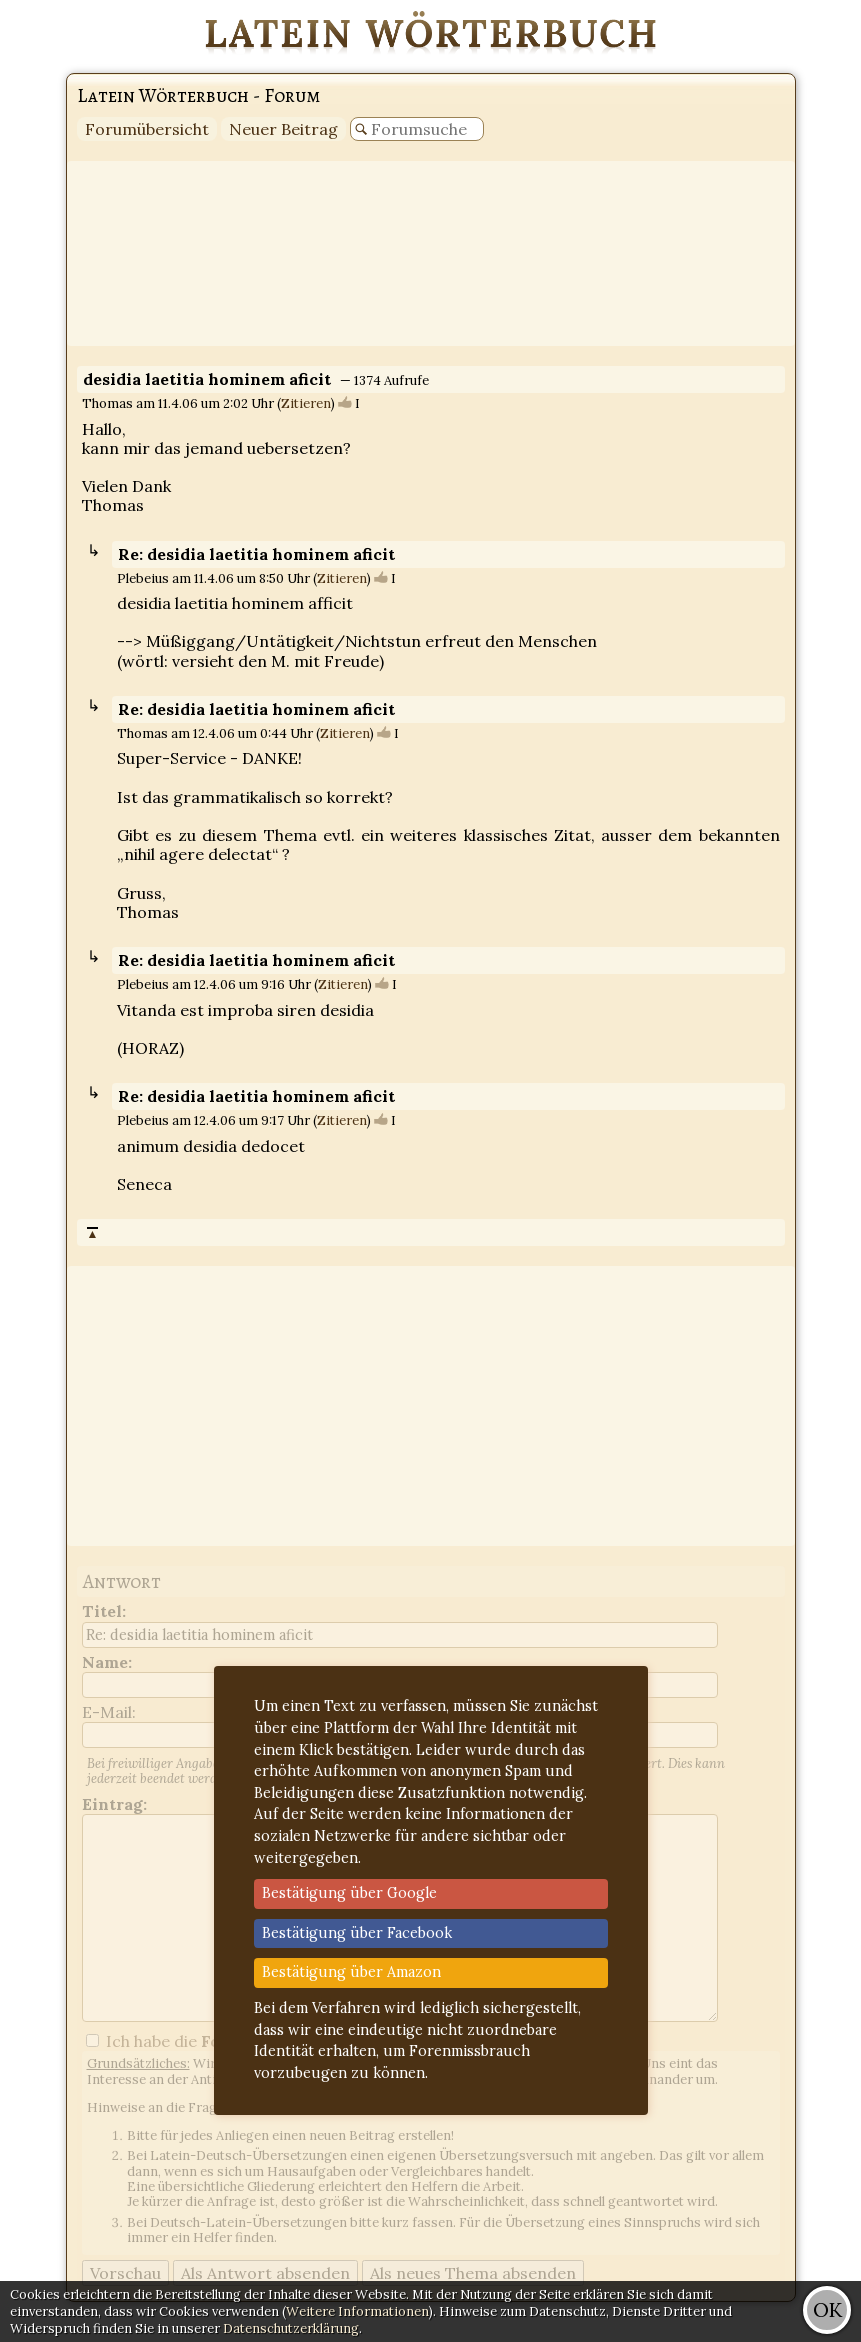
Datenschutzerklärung (291, 2328)
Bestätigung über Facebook (357, 1933)
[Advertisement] (431, 253)
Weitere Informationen (357, 2311)
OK (827, 2309)
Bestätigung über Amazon (351, 1972)
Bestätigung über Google (349, 1893)
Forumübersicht (147, 129)
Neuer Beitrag (283, 129)
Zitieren (306, 403)
